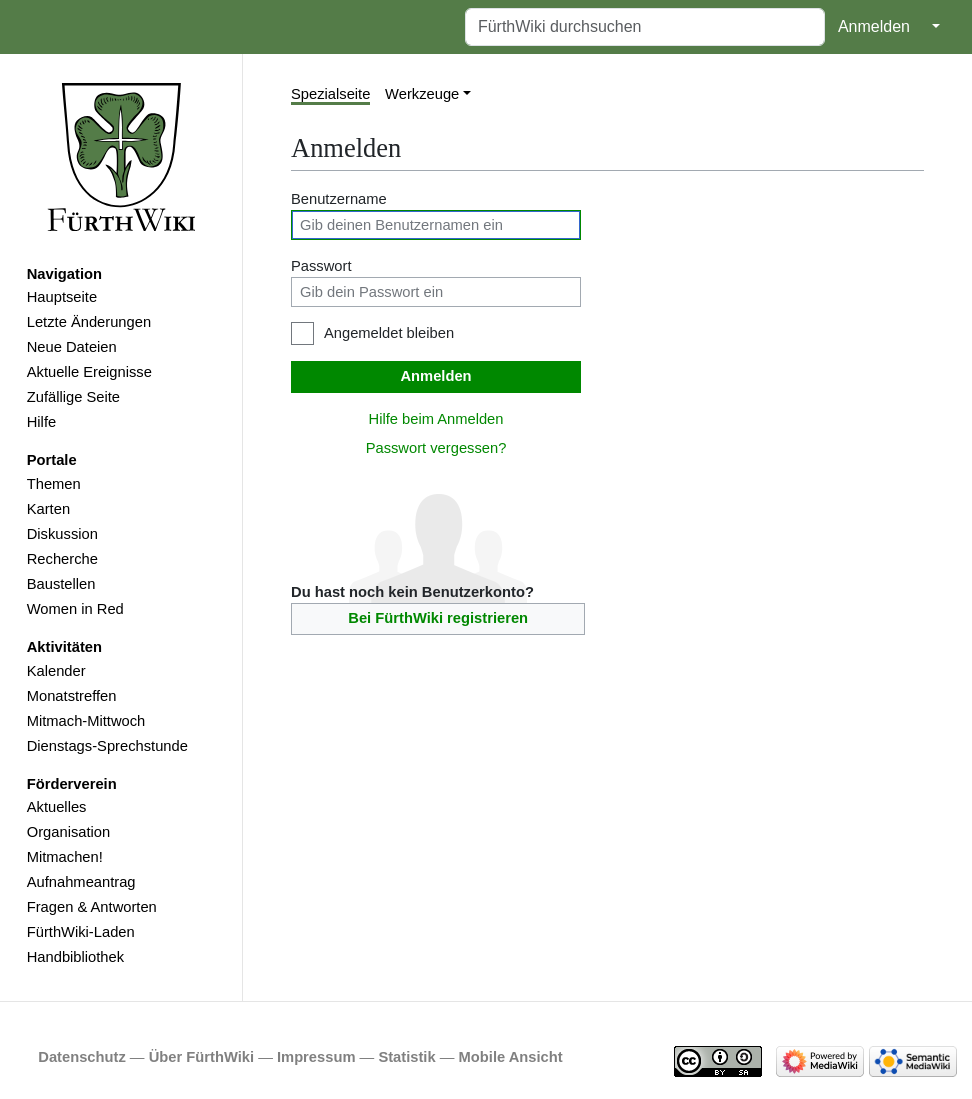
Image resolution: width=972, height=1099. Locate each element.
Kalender (56, 671)
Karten (48, 509)
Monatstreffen (72, 696)
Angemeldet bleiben (389, 333)
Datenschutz (82, 1057)
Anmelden (874, 26)
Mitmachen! (65, 857)
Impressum (316, 1057)
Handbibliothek (75, 957)
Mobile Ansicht (511, 1057)
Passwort (321, 266)
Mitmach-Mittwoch (86, 721)
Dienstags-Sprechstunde (107, 746)
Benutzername (339, 199)
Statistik (406, 1057)
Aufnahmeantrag (81, 882)
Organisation (68, 832)
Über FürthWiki (201, 1057)
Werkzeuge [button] (422, 94)
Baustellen (61, 584)
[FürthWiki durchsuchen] (645, 27)
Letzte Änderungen (89, 322)
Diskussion (62, 534)
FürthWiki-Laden (81, 932)
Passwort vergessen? (436, 448)
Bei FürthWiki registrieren (438, 618)
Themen (54, 484)
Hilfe (41, 422)
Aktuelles (57, 807)
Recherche (62, 559)
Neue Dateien (72, 347)
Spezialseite (330, 94)
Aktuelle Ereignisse (89, 372)
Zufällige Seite (73, 397)
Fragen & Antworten (92, 907)
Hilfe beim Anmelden (436, 419)
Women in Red (75, 609)
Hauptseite (62, 297)
